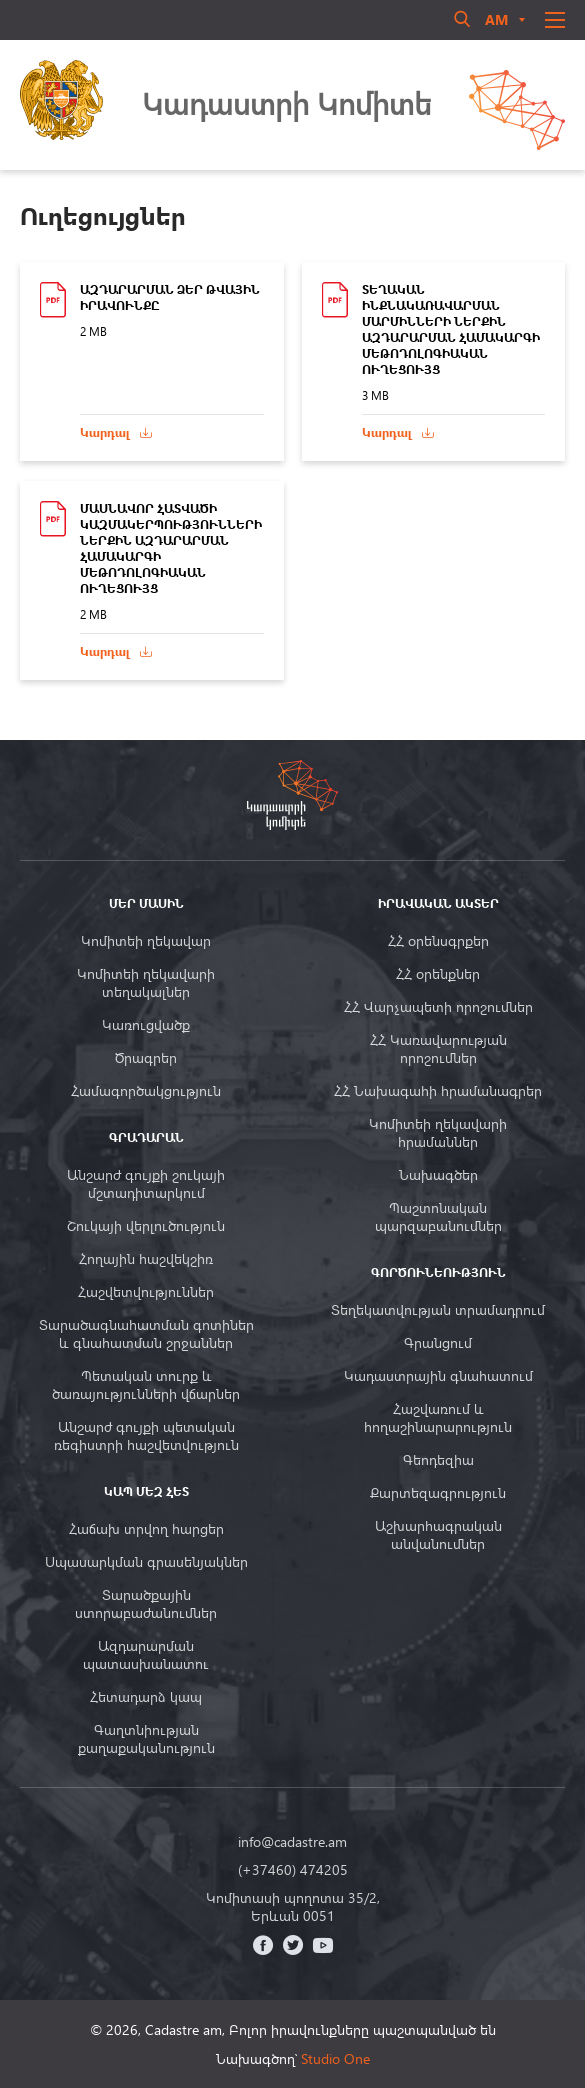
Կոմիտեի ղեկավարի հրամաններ (438, 1133)
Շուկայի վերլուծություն (146, 1226)
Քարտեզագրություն (438, 1493)
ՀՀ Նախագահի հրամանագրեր (438, 1091)
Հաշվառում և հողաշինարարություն (438, 1418)
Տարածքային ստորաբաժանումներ (146, 1604)
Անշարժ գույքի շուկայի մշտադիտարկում (146, 1184)
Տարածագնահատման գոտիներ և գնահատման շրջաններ (146, 1334)
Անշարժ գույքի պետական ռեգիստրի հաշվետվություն (146, 1436)
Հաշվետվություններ (146, 1292)
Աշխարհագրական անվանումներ (438, 1535)
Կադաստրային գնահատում (438, 1376)
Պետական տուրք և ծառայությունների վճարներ (146, 1385)
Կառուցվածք (146, 1025)
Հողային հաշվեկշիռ (146, 1259)
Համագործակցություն (146, 1091)
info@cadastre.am (292, 1842)
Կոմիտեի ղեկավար (146, 941)
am (496, 19)
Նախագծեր (438, 1175)
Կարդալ (105, 432)
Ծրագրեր (146, 1058)
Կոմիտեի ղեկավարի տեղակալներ (146, 983)
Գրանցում (438, 1343)
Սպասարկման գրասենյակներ (146, 1562)
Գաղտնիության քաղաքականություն (146, 1739)
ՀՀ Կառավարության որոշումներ (438, 1049)
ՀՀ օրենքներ (438, 974)
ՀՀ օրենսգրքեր (438, 941)
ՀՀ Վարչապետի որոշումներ (438, 1007)
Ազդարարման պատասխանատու (146, 1655)
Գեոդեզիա (438, 1460)
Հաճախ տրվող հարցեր (146, 1529)
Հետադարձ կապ (146, 1697)
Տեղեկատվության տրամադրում (438, 1310)
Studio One (335, 2058)
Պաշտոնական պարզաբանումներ (438, 1217)
